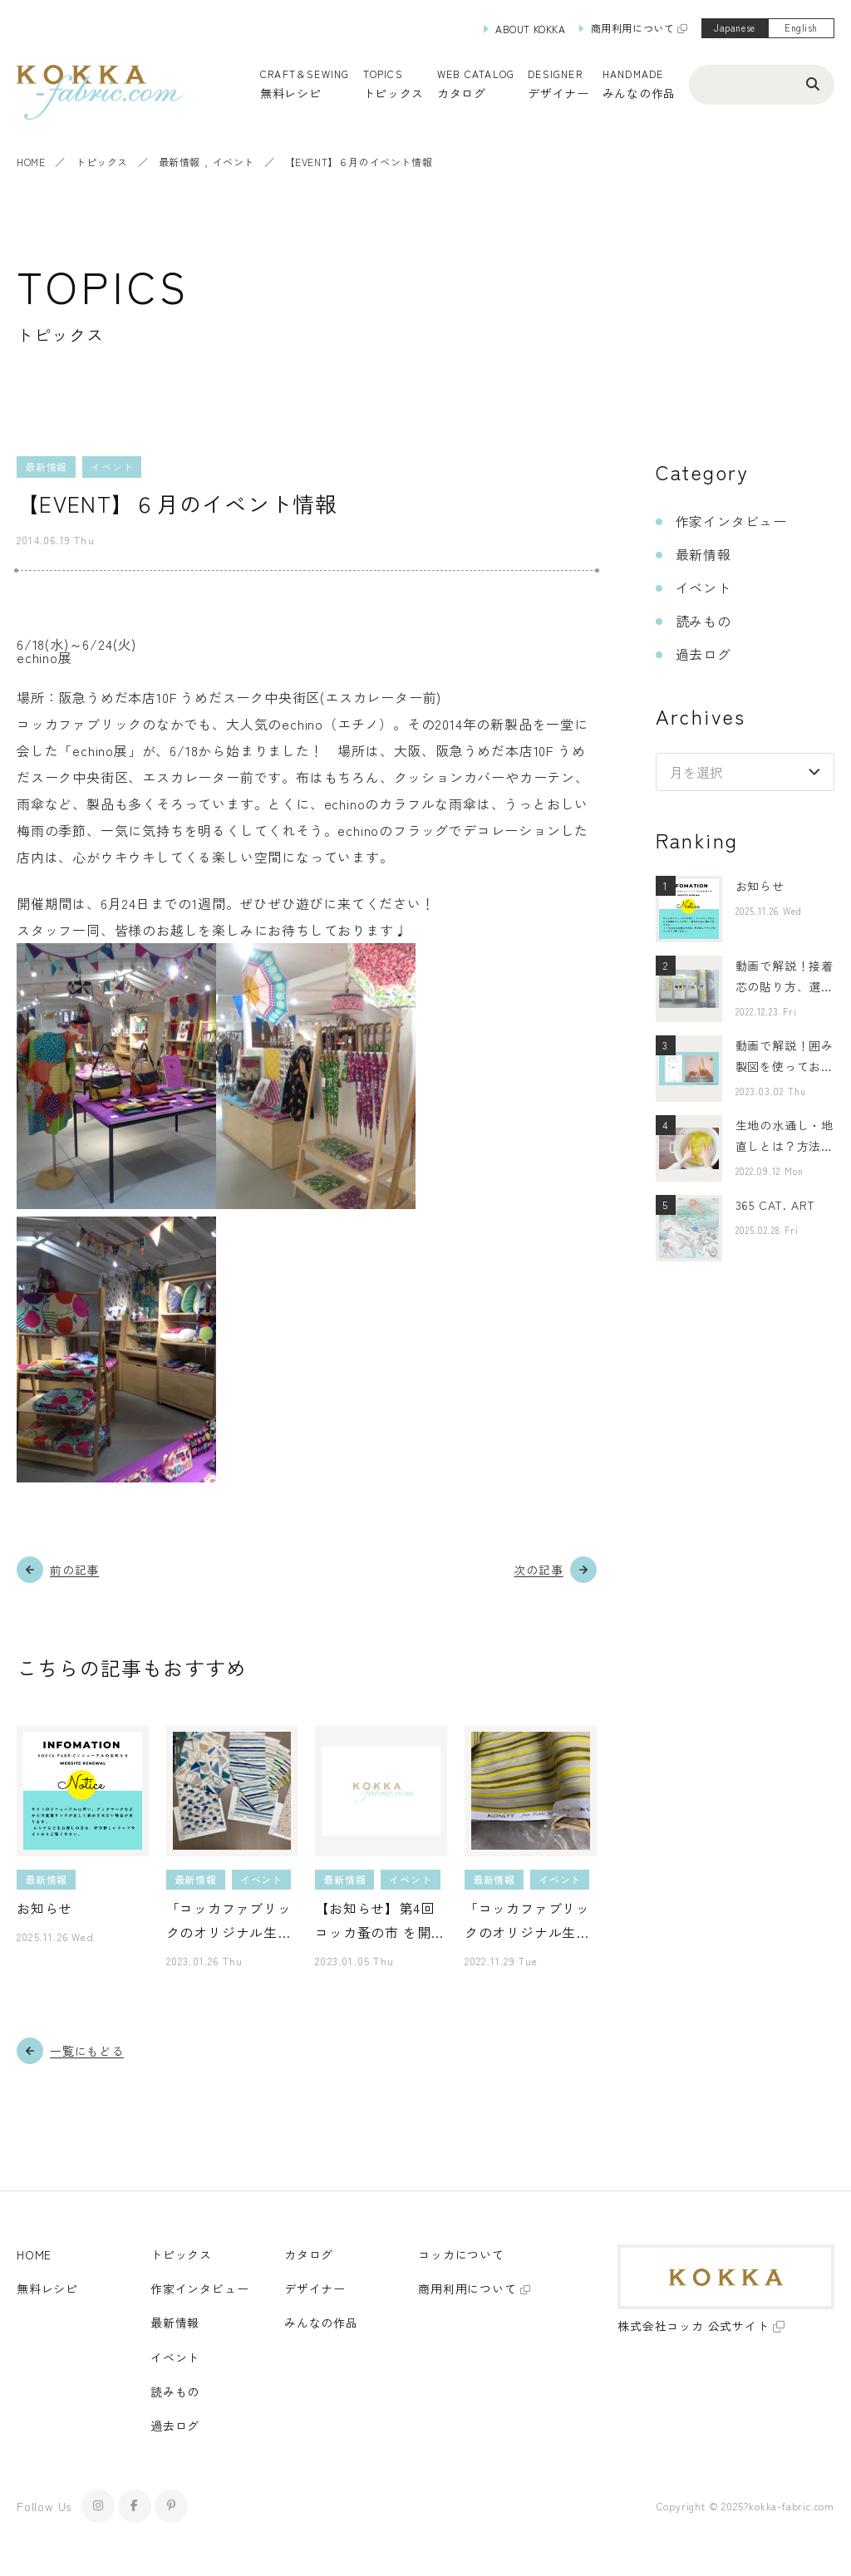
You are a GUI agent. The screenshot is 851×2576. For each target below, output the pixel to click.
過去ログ (703, 654)
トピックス (102, 162)
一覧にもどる (87, 2051)
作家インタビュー (731, 521)
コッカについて (461, 2254)
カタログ (461, 93)
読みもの (703, 621)
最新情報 (179, 162)
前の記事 (74, 1569)
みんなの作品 (639, 93)
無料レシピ (47, 2288)
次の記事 (538, 1569)
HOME (31, 162)
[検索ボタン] (812, 83)
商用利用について (633, 28)
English (801, 27)
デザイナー (558, 93)
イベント (233, 162)
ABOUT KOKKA (530, 29)
